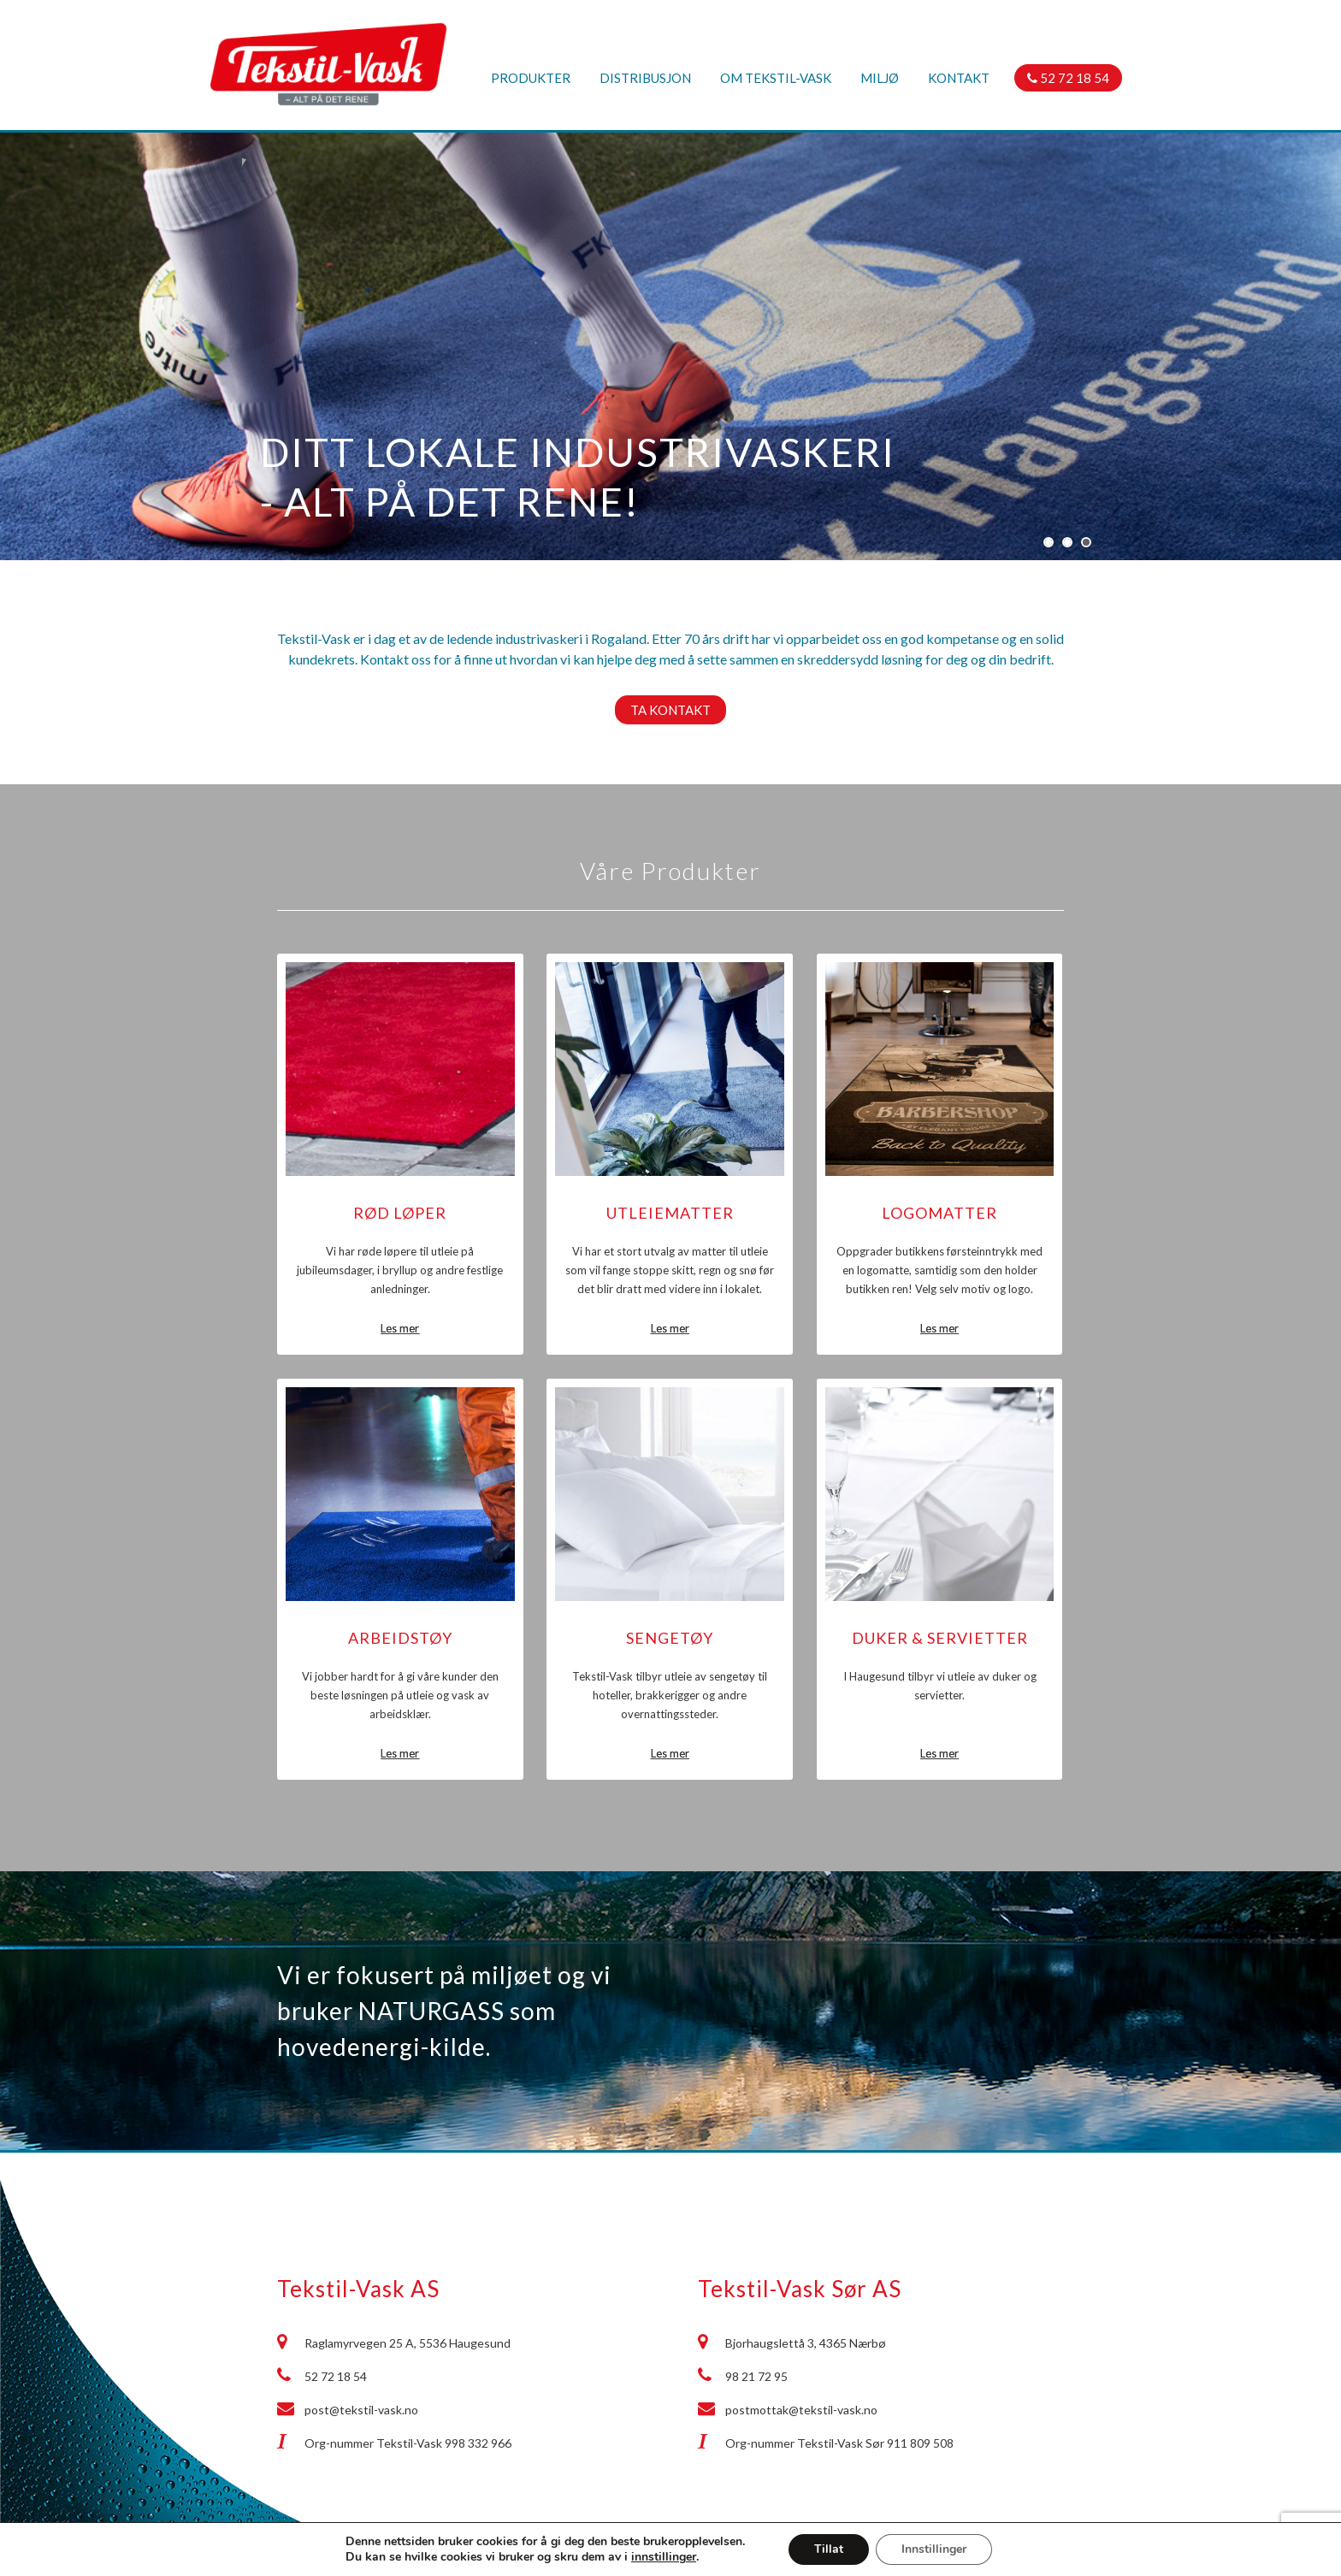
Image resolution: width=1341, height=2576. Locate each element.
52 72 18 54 (1068, 78)
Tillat (828, 2549)
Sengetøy (669, 1637)
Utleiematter (670, 1212)
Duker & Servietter (940, 1637)
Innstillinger (933, 2549)
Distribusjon (645, 78)
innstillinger (663, 2557)
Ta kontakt (670, 710)
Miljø (879, 78)
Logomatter (939, 1212)
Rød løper (399, 1212)
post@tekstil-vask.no (361, 2409)
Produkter (530, 78)
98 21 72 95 (756, 2376)
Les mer (400, 1328)
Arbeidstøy (400, 1637)
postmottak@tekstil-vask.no (801, 2409)
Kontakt (959, 78)
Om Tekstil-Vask (775, 78)
